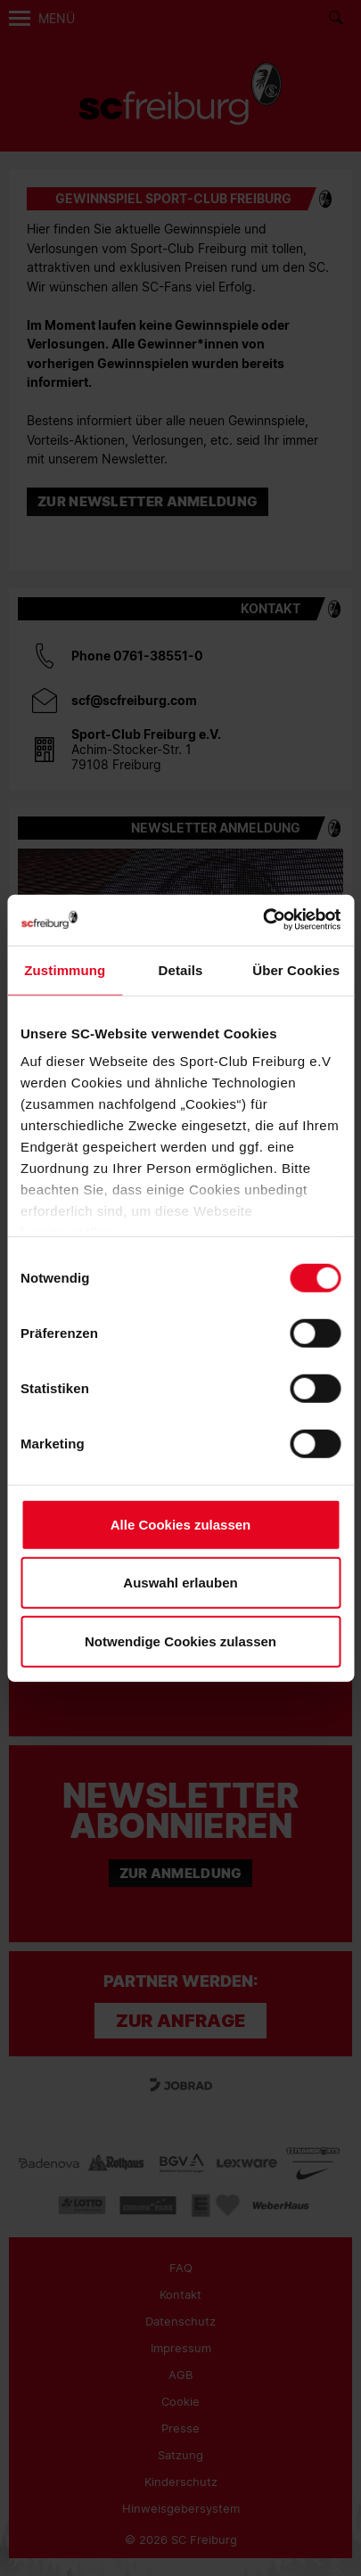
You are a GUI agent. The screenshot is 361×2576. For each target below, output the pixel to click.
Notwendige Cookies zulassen (180, 1640)
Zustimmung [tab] (64, 969)
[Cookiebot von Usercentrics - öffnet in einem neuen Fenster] (262, 920)
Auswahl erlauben (180, 1582)
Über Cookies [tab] (296, 969)
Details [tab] (181, 969)
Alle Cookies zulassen (181, 1523)
